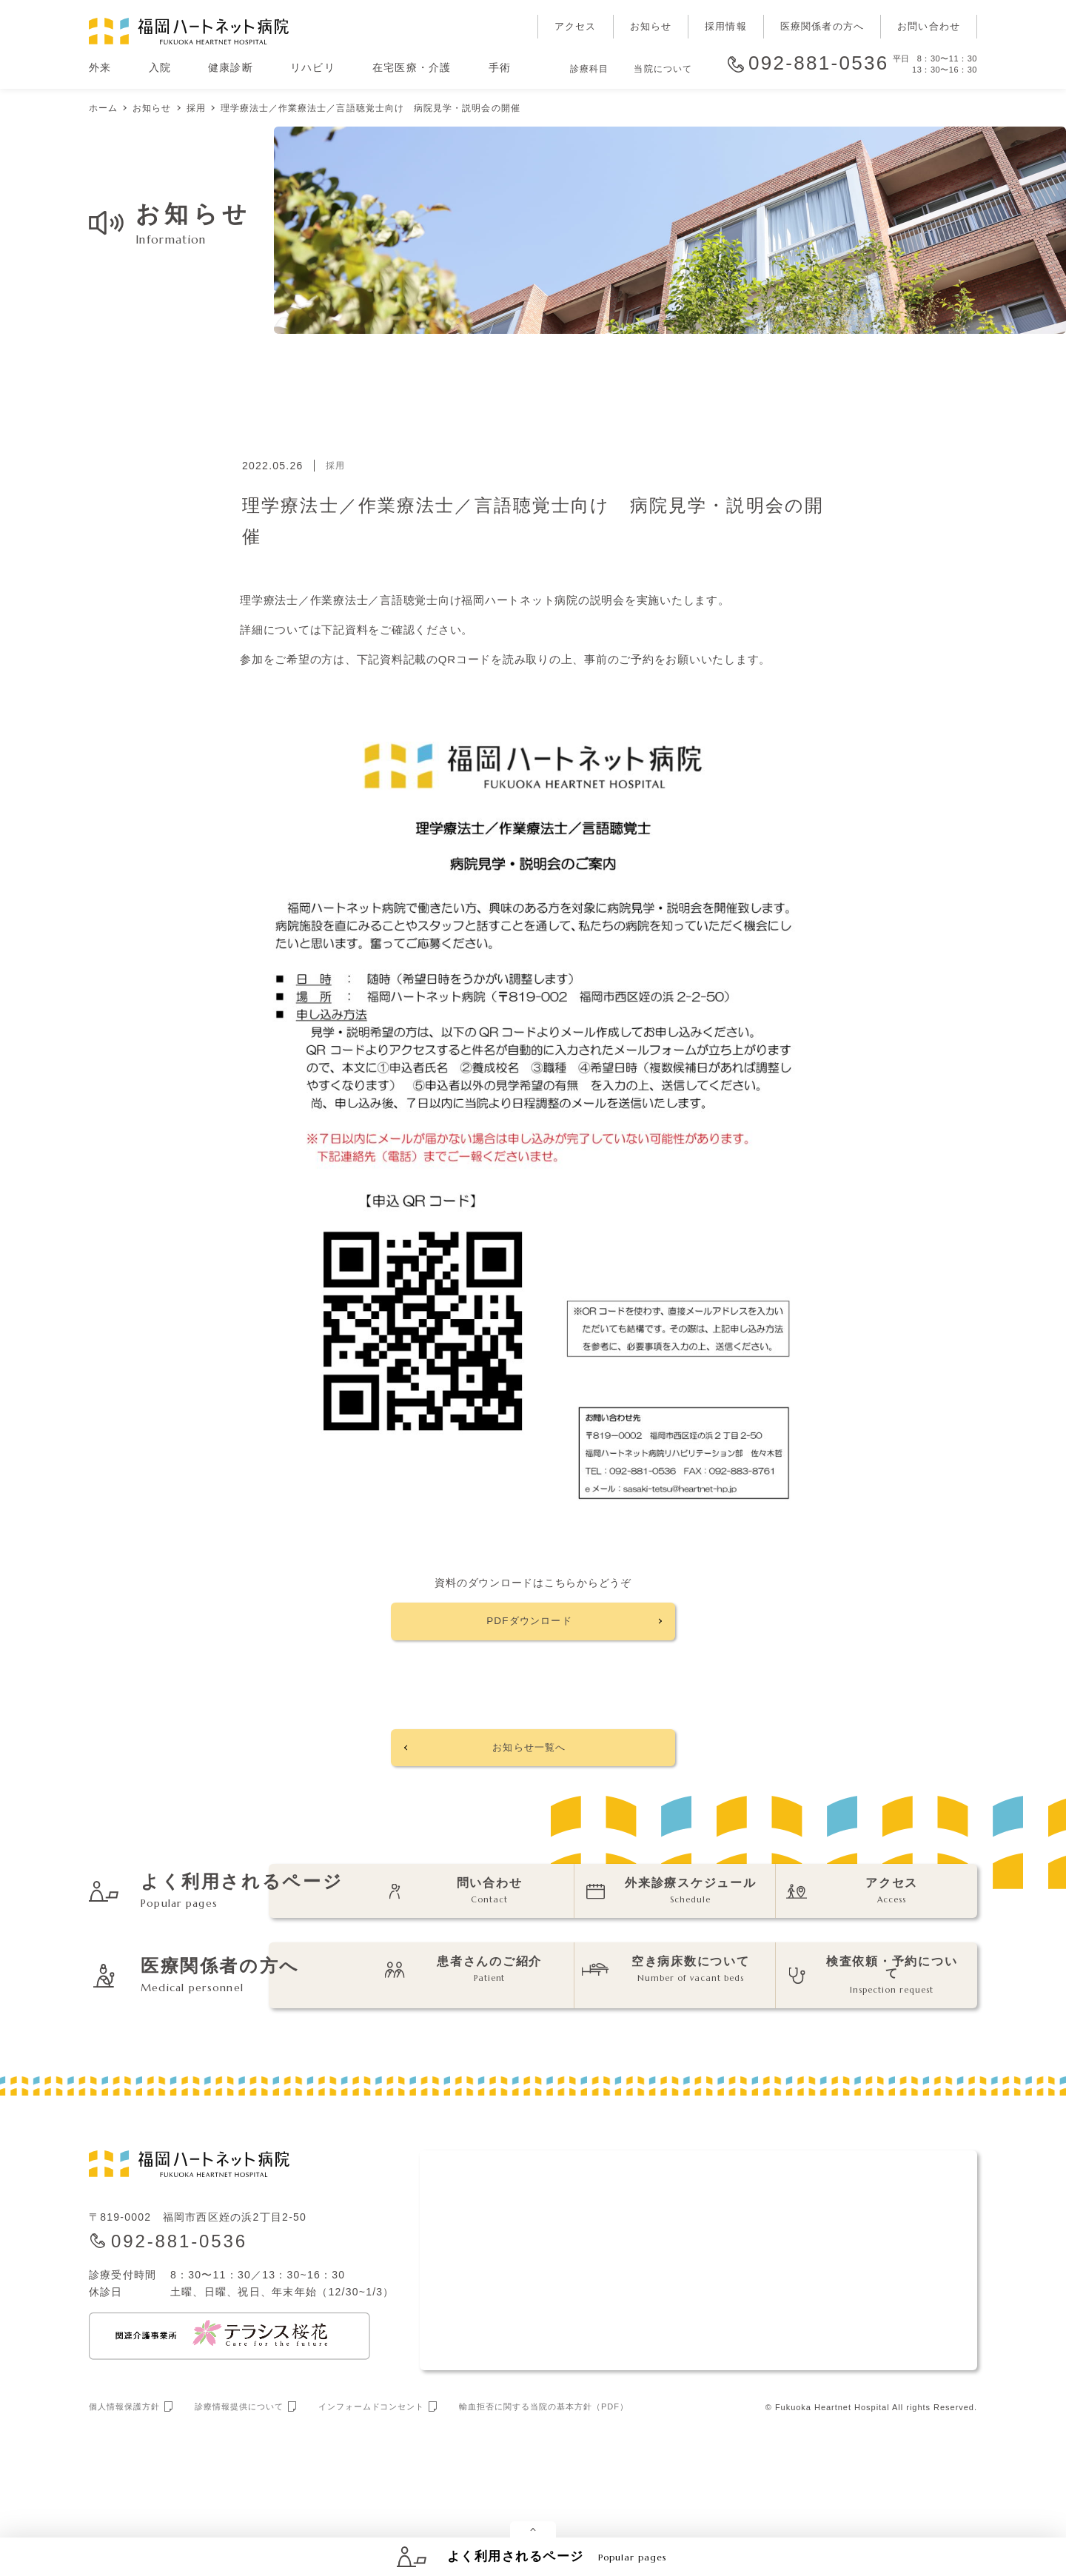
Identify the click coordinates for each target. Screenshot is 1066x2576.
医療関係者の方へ (822, 26)
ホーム (103, 108)
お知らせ (651, 26)
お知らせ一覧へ (529, 1763)
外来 (100, 67)
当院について (662, 69)
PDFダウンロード (529, 1626)
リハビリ (312, 67)
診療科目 (589, 69)
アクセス (575, 26)
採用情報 (726, 26)
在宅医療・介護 (412, 67)
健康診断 (230, 67)
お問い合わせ (928, 26)
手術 (500, 67)
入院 (160, 67)
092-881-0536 (818, 63)
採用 (196, 108)
